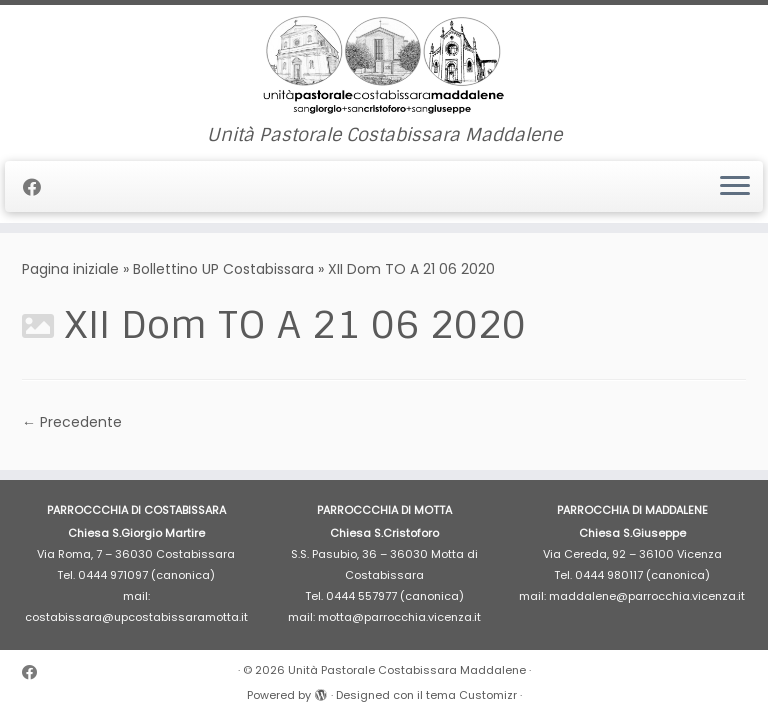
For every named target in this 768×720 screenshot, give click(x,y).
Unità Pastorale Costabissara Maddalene (407, 670)
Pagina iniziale (70, 269)
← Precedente (72, 422)
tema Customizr (471, 695)
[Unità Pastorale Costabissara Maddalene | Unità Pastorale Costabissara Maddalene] (384, 65)
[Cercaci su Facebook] (38, 187)
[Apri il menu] (735, 187)
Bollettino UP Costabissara (223, 269)
